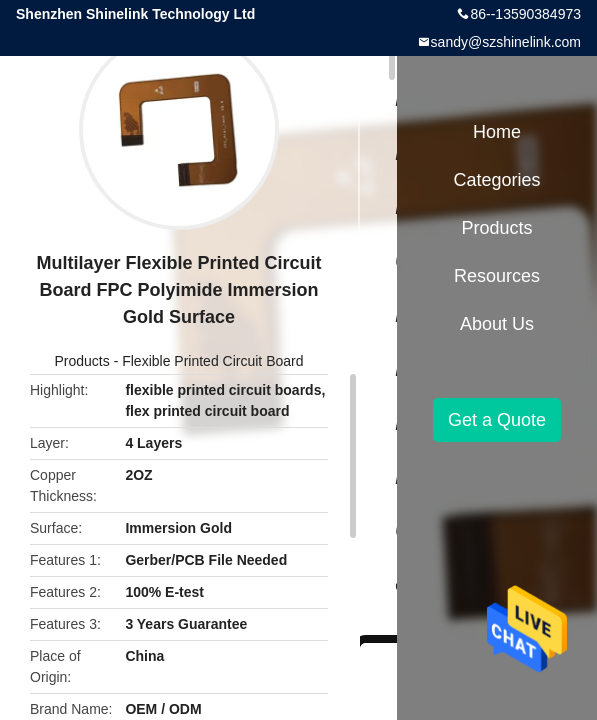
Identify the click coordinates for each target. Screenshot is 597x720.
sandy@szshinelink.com (506, 42)
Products (82, 361)
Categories (496, 180)
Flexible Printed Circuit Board (212, 361)
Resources (497, 276)
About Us (497, 324)
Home (497, 132)
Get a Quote (497, 420)
